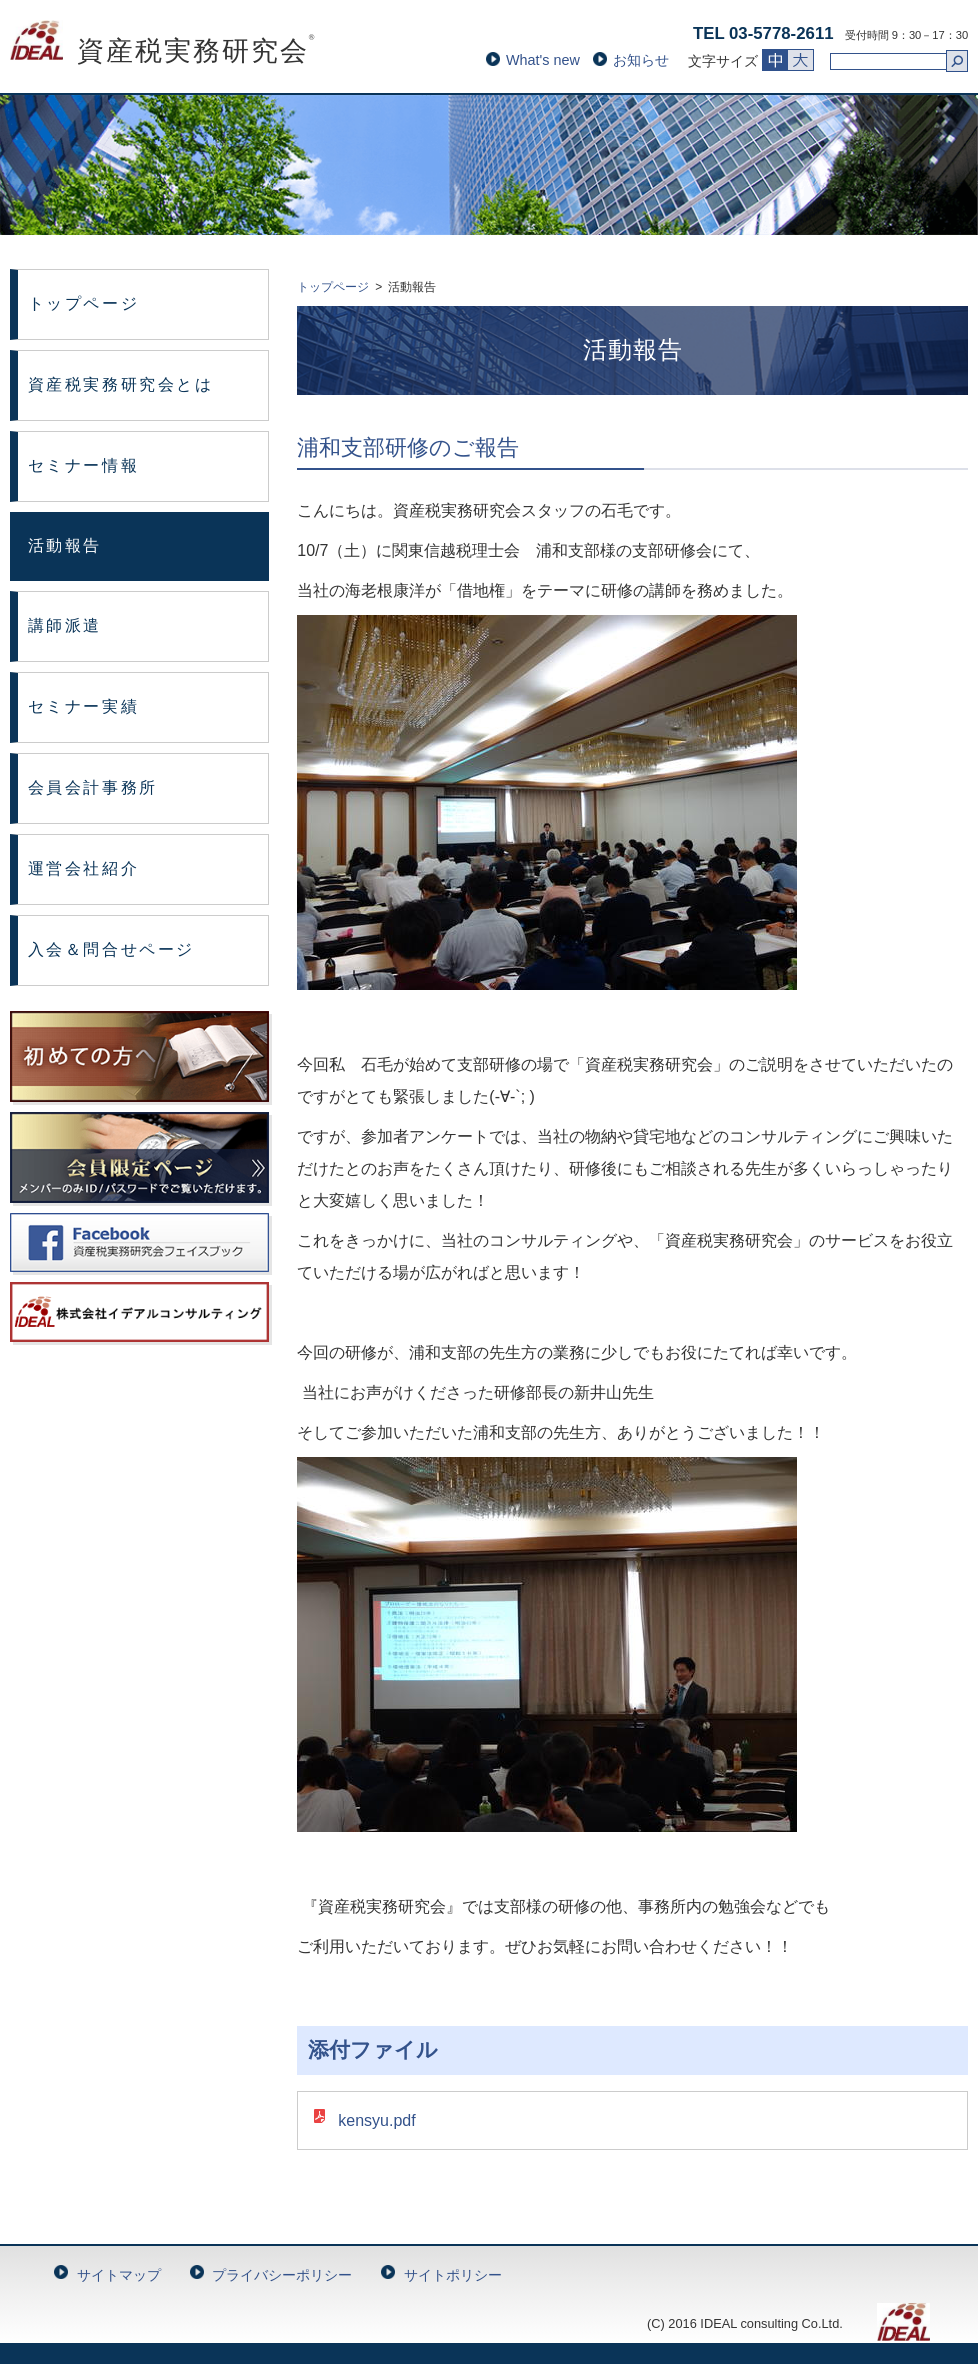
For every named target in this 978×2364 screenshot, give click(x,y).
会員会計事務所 (93, 787)
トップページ (83, 303)
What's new (543, 60)
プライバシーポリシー (282, 2275)
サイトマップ (119, 2275)
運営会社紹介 (83, 868)
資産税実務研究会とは (121, 384)
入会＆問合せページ (111, 949)
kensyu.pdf (376, 2120)
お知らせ (641, 60)
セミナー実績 (83, 706)
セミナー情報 (83, 465)
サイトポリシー (453, 2275)
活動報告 (65, 545)
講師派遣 (65, 625)
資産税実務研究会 (163, 51)
